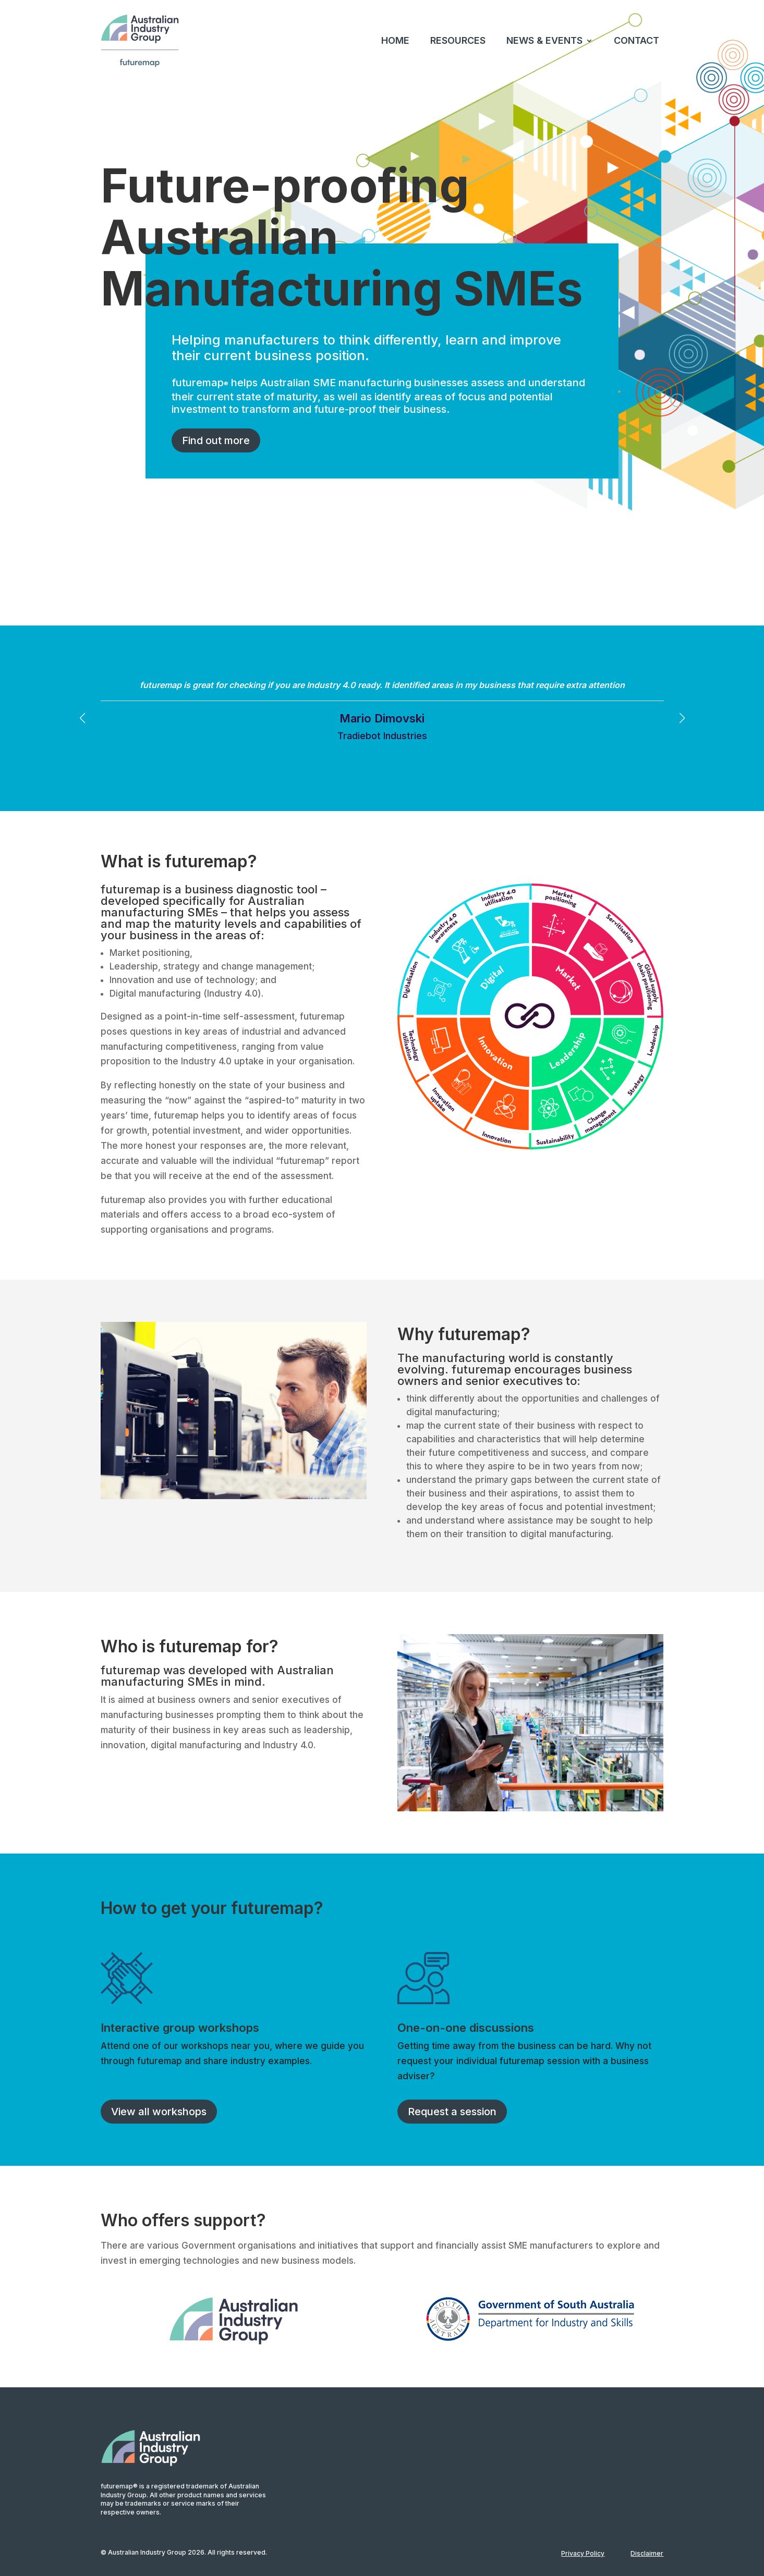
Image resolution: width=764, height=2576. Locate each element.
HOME (395, 40)
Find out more (216, 440)
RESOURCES (458, 40)
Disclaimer (646, 2553)
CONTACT (636, 40)
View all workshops (159, 2111)
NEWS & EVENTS (544, 40)
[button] (682, 718)
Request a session (452, 2111)
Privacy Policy (582, 2553)
